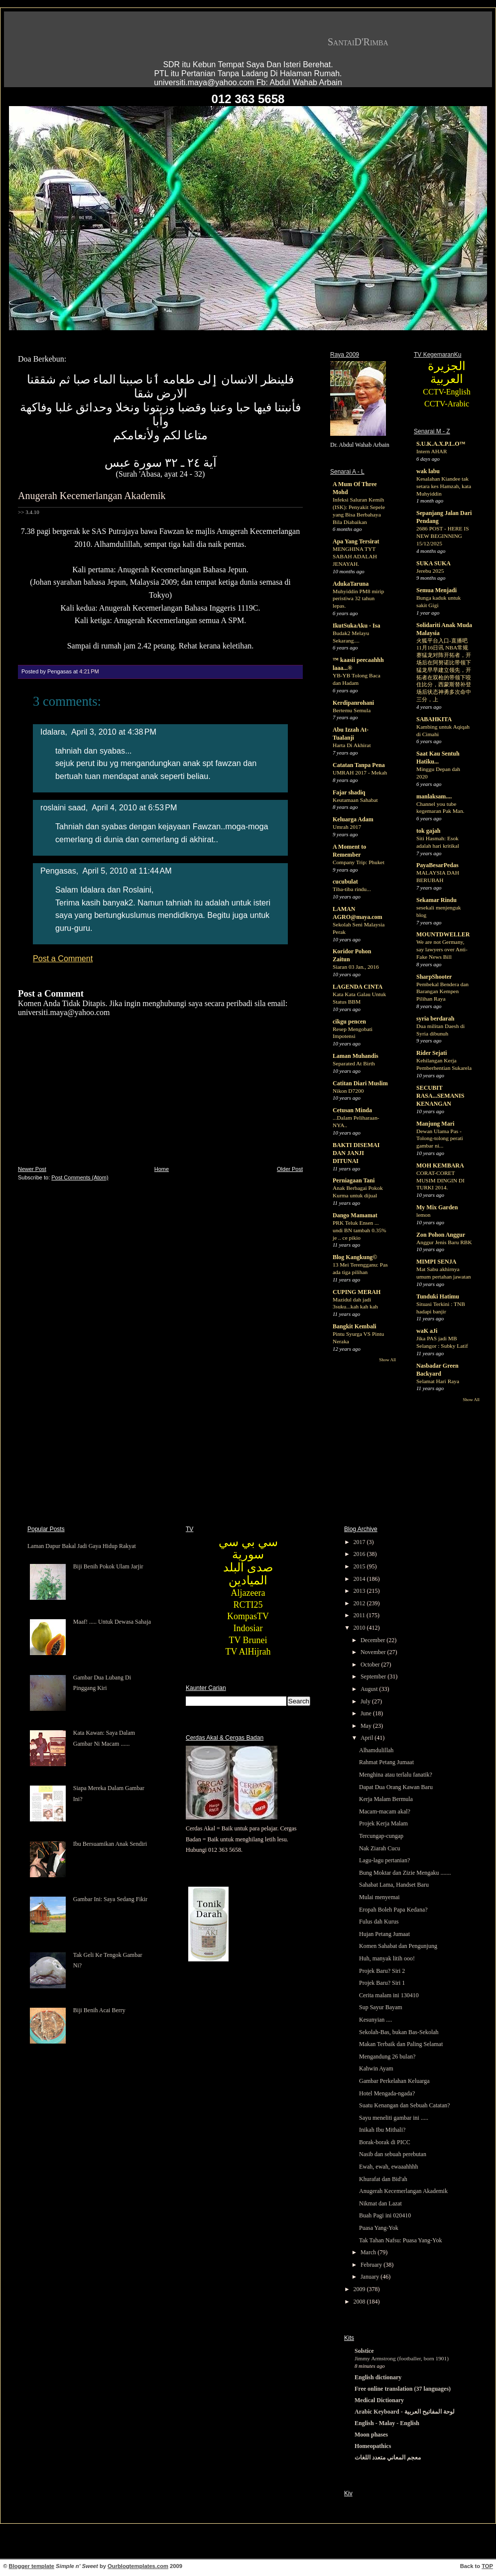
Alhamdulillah (376, 1750)
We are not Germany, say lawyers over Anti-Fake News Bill (442, 949)
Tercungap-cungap (381, 1835)
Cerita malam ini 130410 (389, 1995)
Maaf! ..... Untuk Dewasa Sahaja (112, 1621)
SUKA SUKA (433, 563)
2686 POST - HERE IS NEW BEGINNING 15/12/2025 (442, 535)
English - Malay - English (387, 2423)
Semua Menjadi (436, 590)
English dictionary (378, 2377)
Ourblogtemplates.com (138, 2566)
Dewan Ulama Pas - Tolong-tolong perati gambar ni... (439, 1138)
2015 (360, 1566)
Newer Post (32, 1169)
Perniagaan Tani (353, 1180)
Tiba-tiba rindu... (352, 889)
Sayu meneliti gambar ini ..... (393, 2117)
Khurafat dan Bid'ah (383, 2179)
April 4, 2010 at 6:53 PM (134, 807)
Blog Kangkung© (355, 1257)
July (366, 1701)
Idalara (52, 731)
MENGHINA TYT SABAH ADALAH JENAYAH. (355, 556)
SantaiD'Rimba (358, 41)
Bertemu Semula (352, 710)
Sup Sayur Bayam (380, 2007)
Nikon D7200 (348, 1091)
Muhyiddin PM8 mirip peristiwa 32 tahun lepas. (358, 598)
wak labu (428, 471)
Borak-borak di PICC (384, 2142)
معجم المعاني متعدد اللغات (388, 2457)
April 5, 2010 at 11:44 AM (126, 870)
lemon (423, 1215)
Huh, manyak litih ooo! (387, 1958)
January (370, 2276)
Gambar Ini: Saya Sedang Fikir (110, 1899)
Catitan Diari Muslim (360, 1083)
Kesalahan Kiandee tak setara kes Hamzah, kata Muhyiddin (443, 486)
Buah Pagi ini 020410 (385, 2215)
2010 (360, 1627)
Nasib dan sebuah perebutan (392, 2154)
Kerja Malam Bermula (386, 1799)
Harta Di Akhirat (352, 745)
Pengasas (58, 870)
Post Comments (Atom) (79, 1177)
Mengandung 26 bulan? (387, 2056)
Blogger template (31, 2566)
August (370, 1688)
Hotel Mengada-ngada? (387, 2093)
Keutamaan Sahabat (355, 800)
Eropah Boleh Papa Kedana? (393, 1909)
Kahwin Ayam (376, 2068)
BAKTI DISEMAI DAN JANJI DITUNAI (356, 1153)
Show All (387, 1359)
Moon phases (371, 2434)
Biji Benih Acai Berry (99, 2010)
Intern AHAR (431, 451)
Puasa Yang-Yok (378, 2227)
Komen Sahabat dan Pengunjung (398, 1945)
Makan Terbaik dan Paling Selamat (401, 2044)
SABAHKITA (434, 719)
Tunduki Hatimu (437, 1296)
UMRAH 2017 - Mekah (360, 772)
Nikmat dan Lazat (380, 2203)
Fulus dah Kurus (378, 1921)
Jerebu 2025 (430, 571)
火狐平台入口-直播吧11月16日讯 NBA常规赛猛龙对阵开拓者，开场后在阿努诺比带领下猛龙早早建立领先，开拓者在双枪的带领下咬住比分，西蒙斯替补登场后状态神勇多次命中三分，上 (443, 670)
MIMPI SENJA (436, 1261)
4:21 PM (89, 671)
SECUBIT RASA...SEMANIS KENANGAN (440, 1095)
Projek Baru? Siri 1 (382, 1982)
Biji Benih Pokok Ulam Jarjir (108, 1566)
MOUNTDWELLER (443, 934)
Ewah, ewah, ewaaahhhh (388, 2166)
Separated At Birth (354, 1063)
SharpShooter (434, 976)
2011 (360, 1615)
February (372, 2264)
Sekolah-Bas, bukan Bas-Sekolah (399, 2032)
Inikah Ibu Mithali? (382, 2129)
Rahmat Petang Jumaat (386, 1762)
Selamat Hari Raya (437, 1381)
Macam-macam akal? (384, 1811)
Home (161, 1169)
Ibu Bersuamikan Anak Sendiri (110, 1843)
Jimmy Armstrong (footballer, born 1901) (402, 2358)
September (374, 1676)
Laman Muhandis (355, 1055)
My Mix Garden (437, 1207)
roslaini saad (63, 807)
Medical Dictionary (379, 2400)
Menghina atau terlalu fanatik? (395, 1774)
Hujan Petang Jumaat (384, 1934)
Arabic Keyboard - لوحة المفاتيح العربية (405, 2411)
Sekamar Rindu (436, 900)
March (369, 2252)
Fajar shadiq (349, 792)
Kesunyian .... (375, 2019)
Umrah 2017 (347, 827)
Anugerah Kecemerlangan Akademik (92, 495)
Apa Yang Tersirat (356, 541)
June (367, 1713)
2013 (360, 1590)
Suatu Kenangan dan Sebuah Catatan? (404, 2105)
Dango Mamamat (355, 1215)
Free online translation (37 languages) (403, 2388)
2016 (360, 1553)
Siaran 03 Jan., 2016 (356, 967)
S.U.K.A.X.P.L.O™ (441, 443)
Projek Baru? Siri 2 (382, 1970)
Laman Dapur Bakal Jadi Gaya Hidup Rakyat (81, 1546)
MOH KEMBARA (440, 1165)
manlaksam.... (434, 796)
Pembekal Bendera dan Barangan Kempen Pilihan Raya (442, 991)
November (374, 1652)
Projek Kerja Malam (383, 1823)
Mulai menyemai (379, 1897)
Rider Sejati (431, 1052)
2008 (360, 2301)
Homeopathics (373, 2446)
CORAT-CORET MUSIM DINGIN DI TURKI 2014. (440, 1180)
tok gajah (428, 830)
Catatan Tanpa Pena (359, 765)
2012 (360, 1603)
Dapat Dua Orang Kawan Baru (396, 1787)
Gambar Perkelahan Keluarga (394, 2080)
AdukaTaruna (351, 583)
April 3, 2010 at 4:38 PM (113, 731)
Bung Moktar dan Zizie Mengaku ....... (405, 1872)
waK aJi (426, 1330)
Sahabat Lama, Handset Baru (394, 1884)
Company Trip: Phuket (358, 862)
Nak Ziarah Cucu (379, 1848)
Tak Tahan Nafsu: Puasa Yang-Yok (400, 2240)
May (367, 1725)
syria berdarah (435, 1018)
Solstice (364, 2350)
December (373, 1640)
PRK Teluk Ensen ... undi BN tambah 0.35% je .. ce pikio (359, 1230)
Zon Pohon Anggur (440, 1234)
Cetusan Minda (352, 1110)
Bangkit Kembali (354, 1326)
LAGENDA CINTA (357, 986)
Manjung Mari (435, 1123)
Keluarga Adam (353, 819)
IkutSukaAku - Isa (356, 625)
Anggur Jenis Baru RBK (444, 1242)
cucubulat (345, 881)
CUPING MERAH (356, 1291)
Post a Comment (63, 958)
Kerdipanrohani (353, 702)
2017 (360, 1542)
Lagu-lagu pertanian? (384, 1860)
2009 (360, 2289)
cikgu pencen (349, 1021)
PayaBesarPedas (437, 865)
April (367, 1737)
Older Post (290, 1169)
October (371, 1664)
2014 (360, 1578)
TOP (487, 2566)
